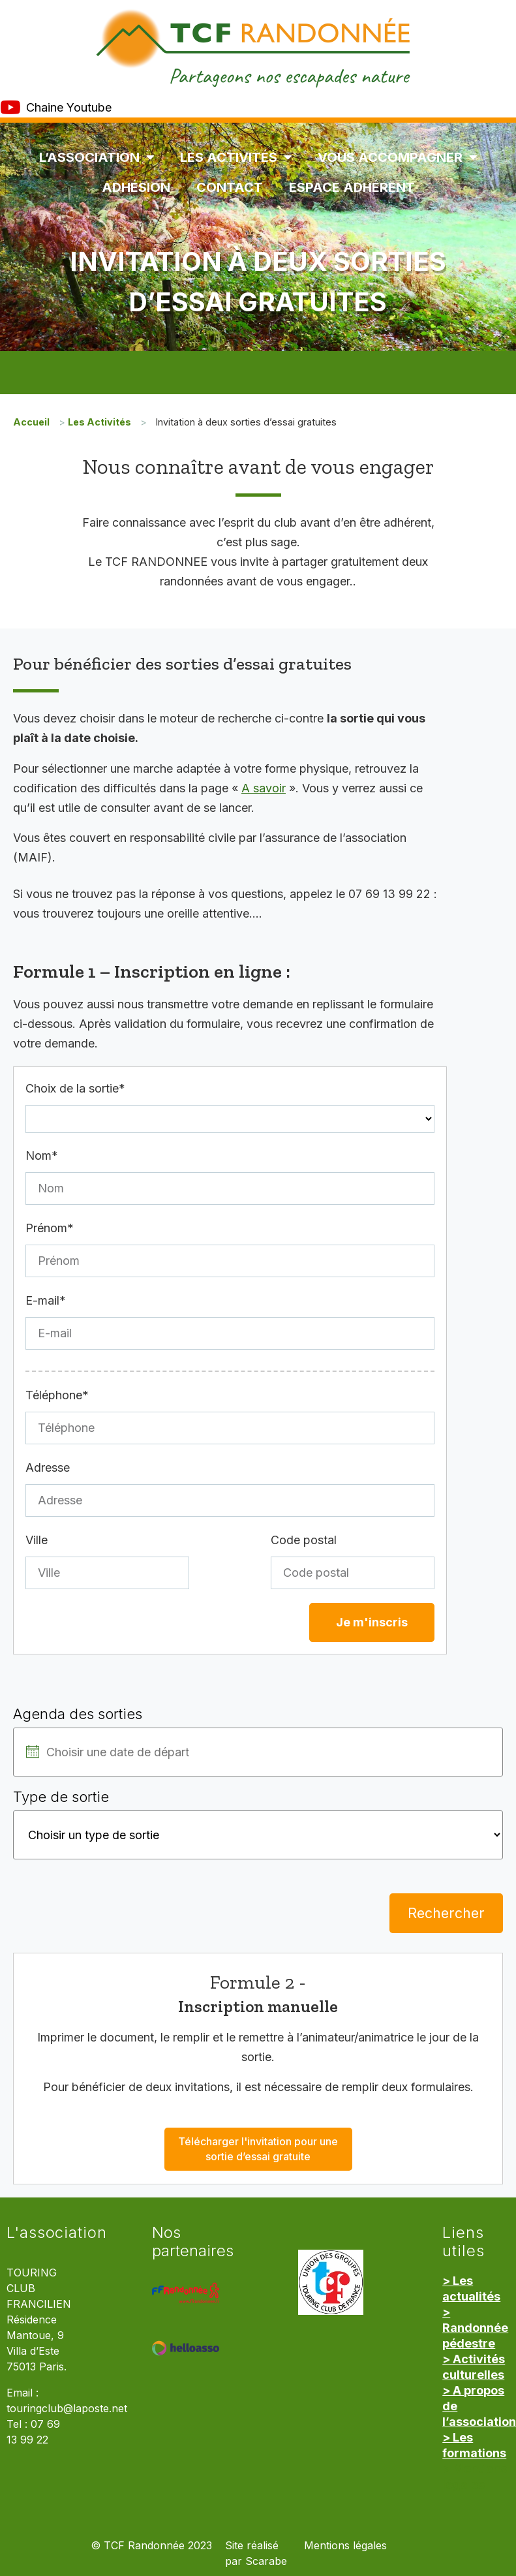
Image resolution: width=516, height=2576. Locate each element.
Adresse (47, 1467)
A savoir (263, 788)
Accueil (31, 421)
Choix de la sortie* (75, 1088)
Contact (229, 187)
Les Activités (236, 157)
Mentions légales (345, 2545)
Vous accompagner (397, 157)
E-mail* (45, 1300)
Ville (36, 1540)
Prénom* (49, 1228)
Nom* (41, 1155)
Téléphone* (57, 1395)
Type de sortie (61, 1797)
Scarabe (266, 2561)
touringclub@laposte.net (67, 2408)
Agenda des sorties (77, 1714)
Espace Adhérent (352, 187)
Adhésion (136, 187)
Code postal (304, 1540)
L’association (96, 157)
